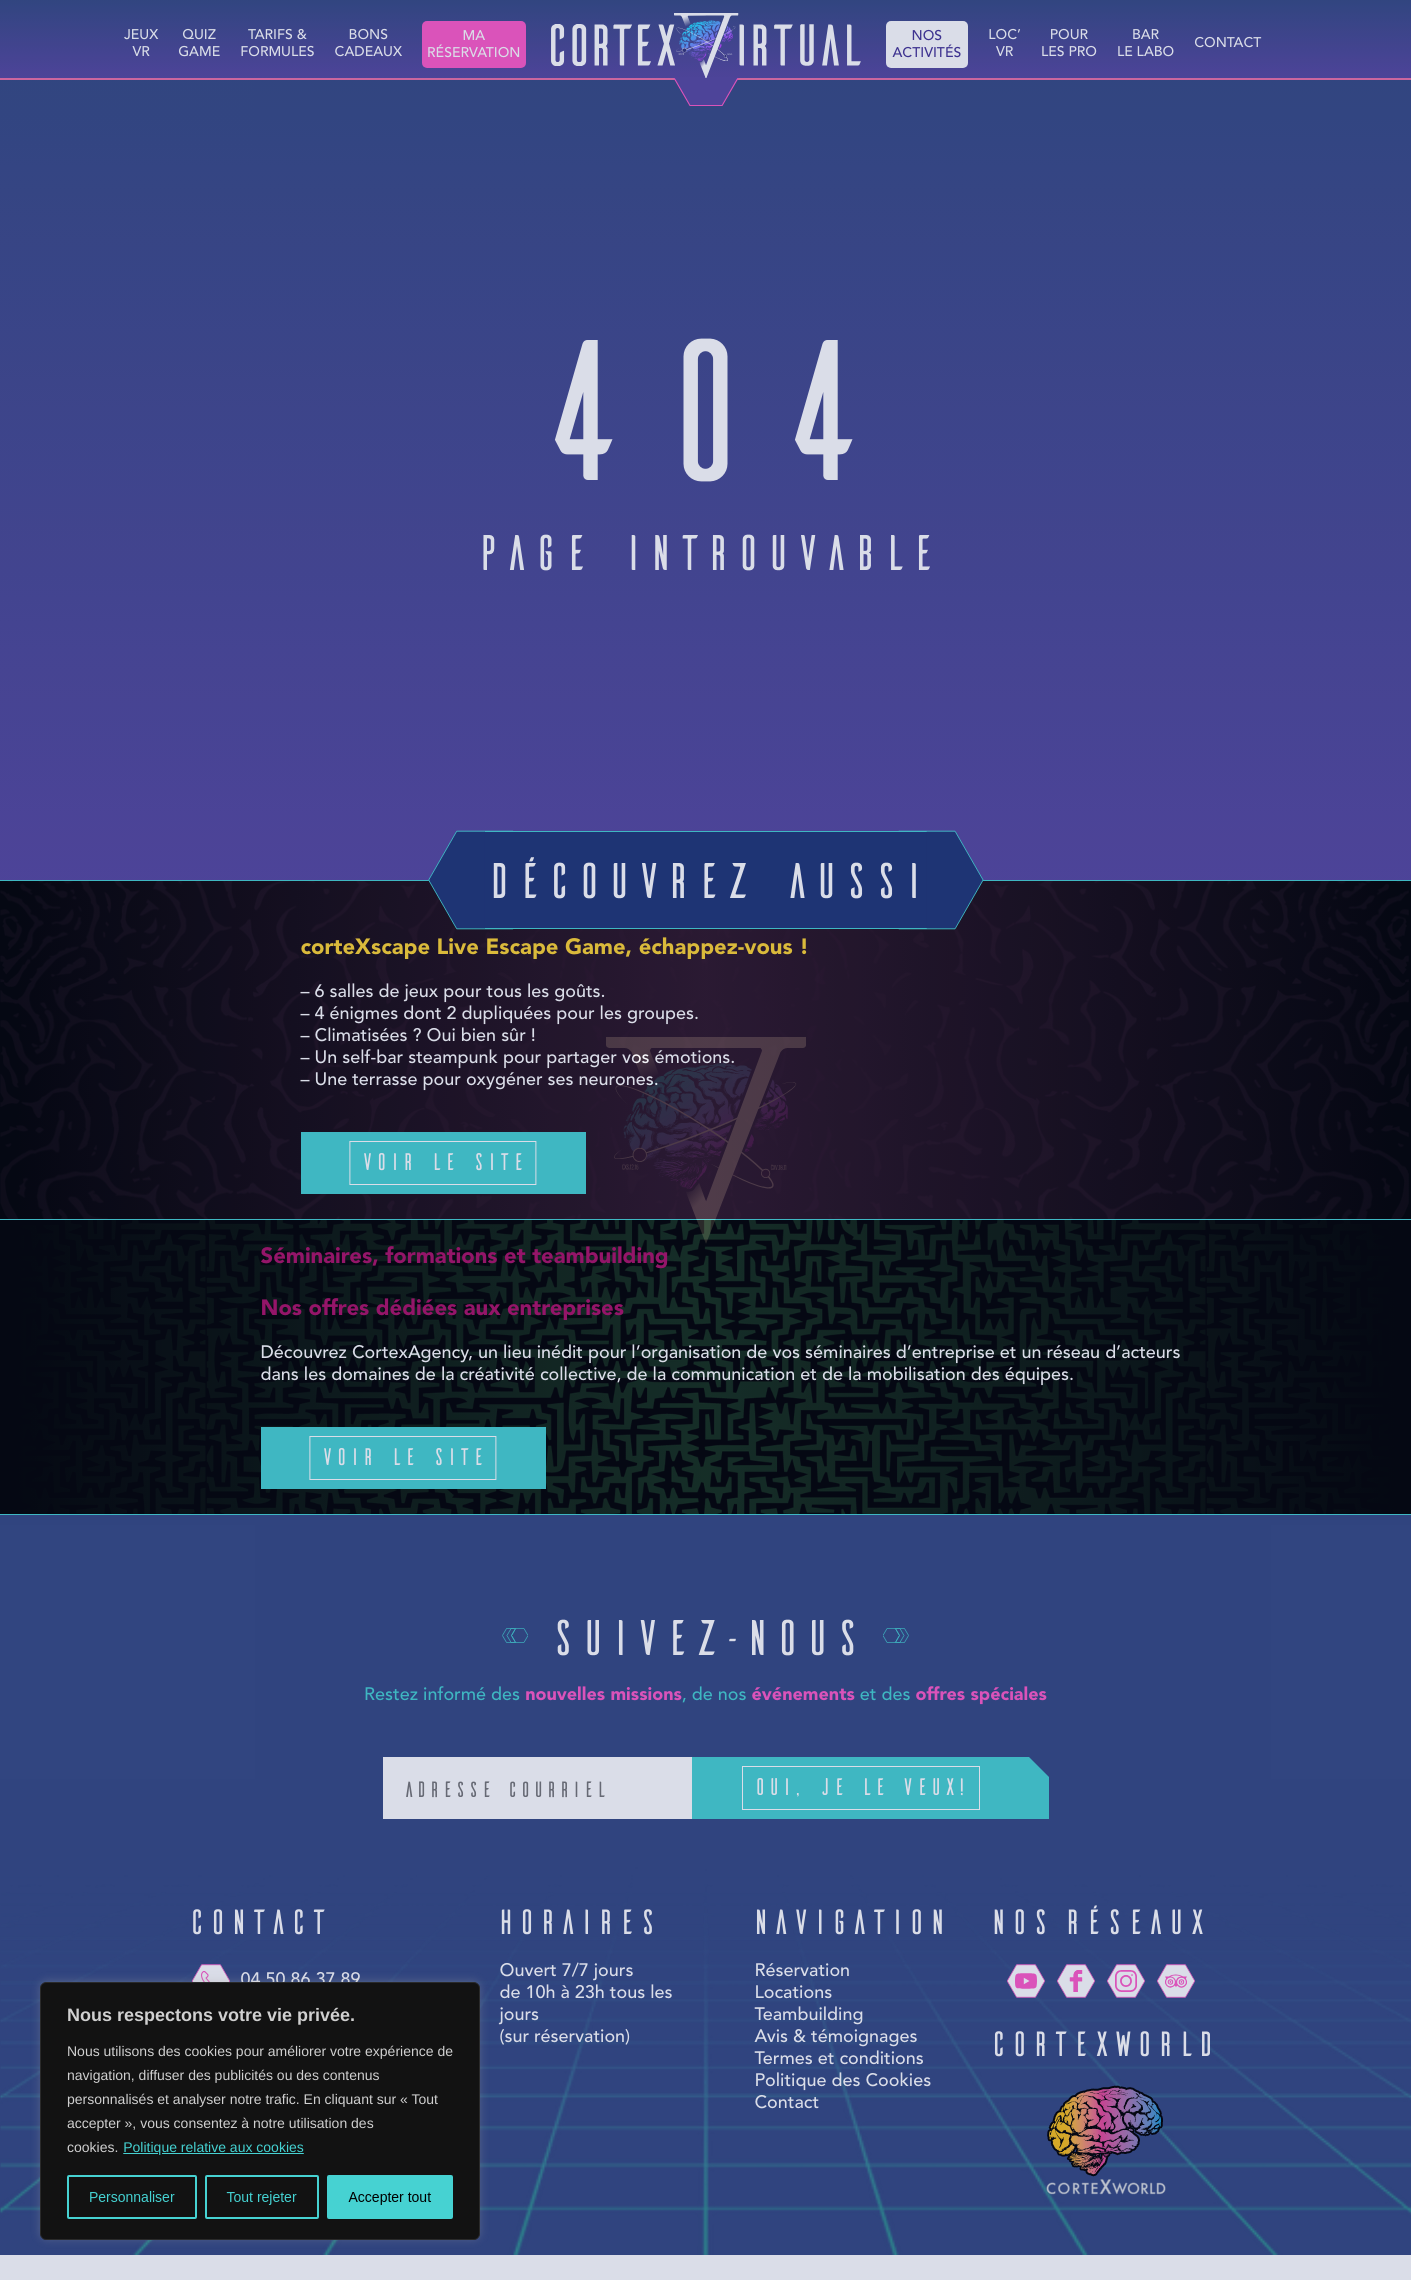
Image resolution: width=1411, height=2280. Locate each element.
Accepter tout (390, 2197)
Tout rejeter (262, 2197)
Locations (793, 1994)
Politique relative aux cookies (213, 2147)
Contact (1227, 44)
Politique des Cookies (842, 2082)
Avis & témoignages (835, 2038)
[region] (260, 2111)
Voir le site (443, 1160)
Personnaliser (132, 2197)
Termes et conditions (838, 2060)
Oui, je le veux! (891, 1788)
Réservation (802, 1972)
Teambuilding (808, 2016)
